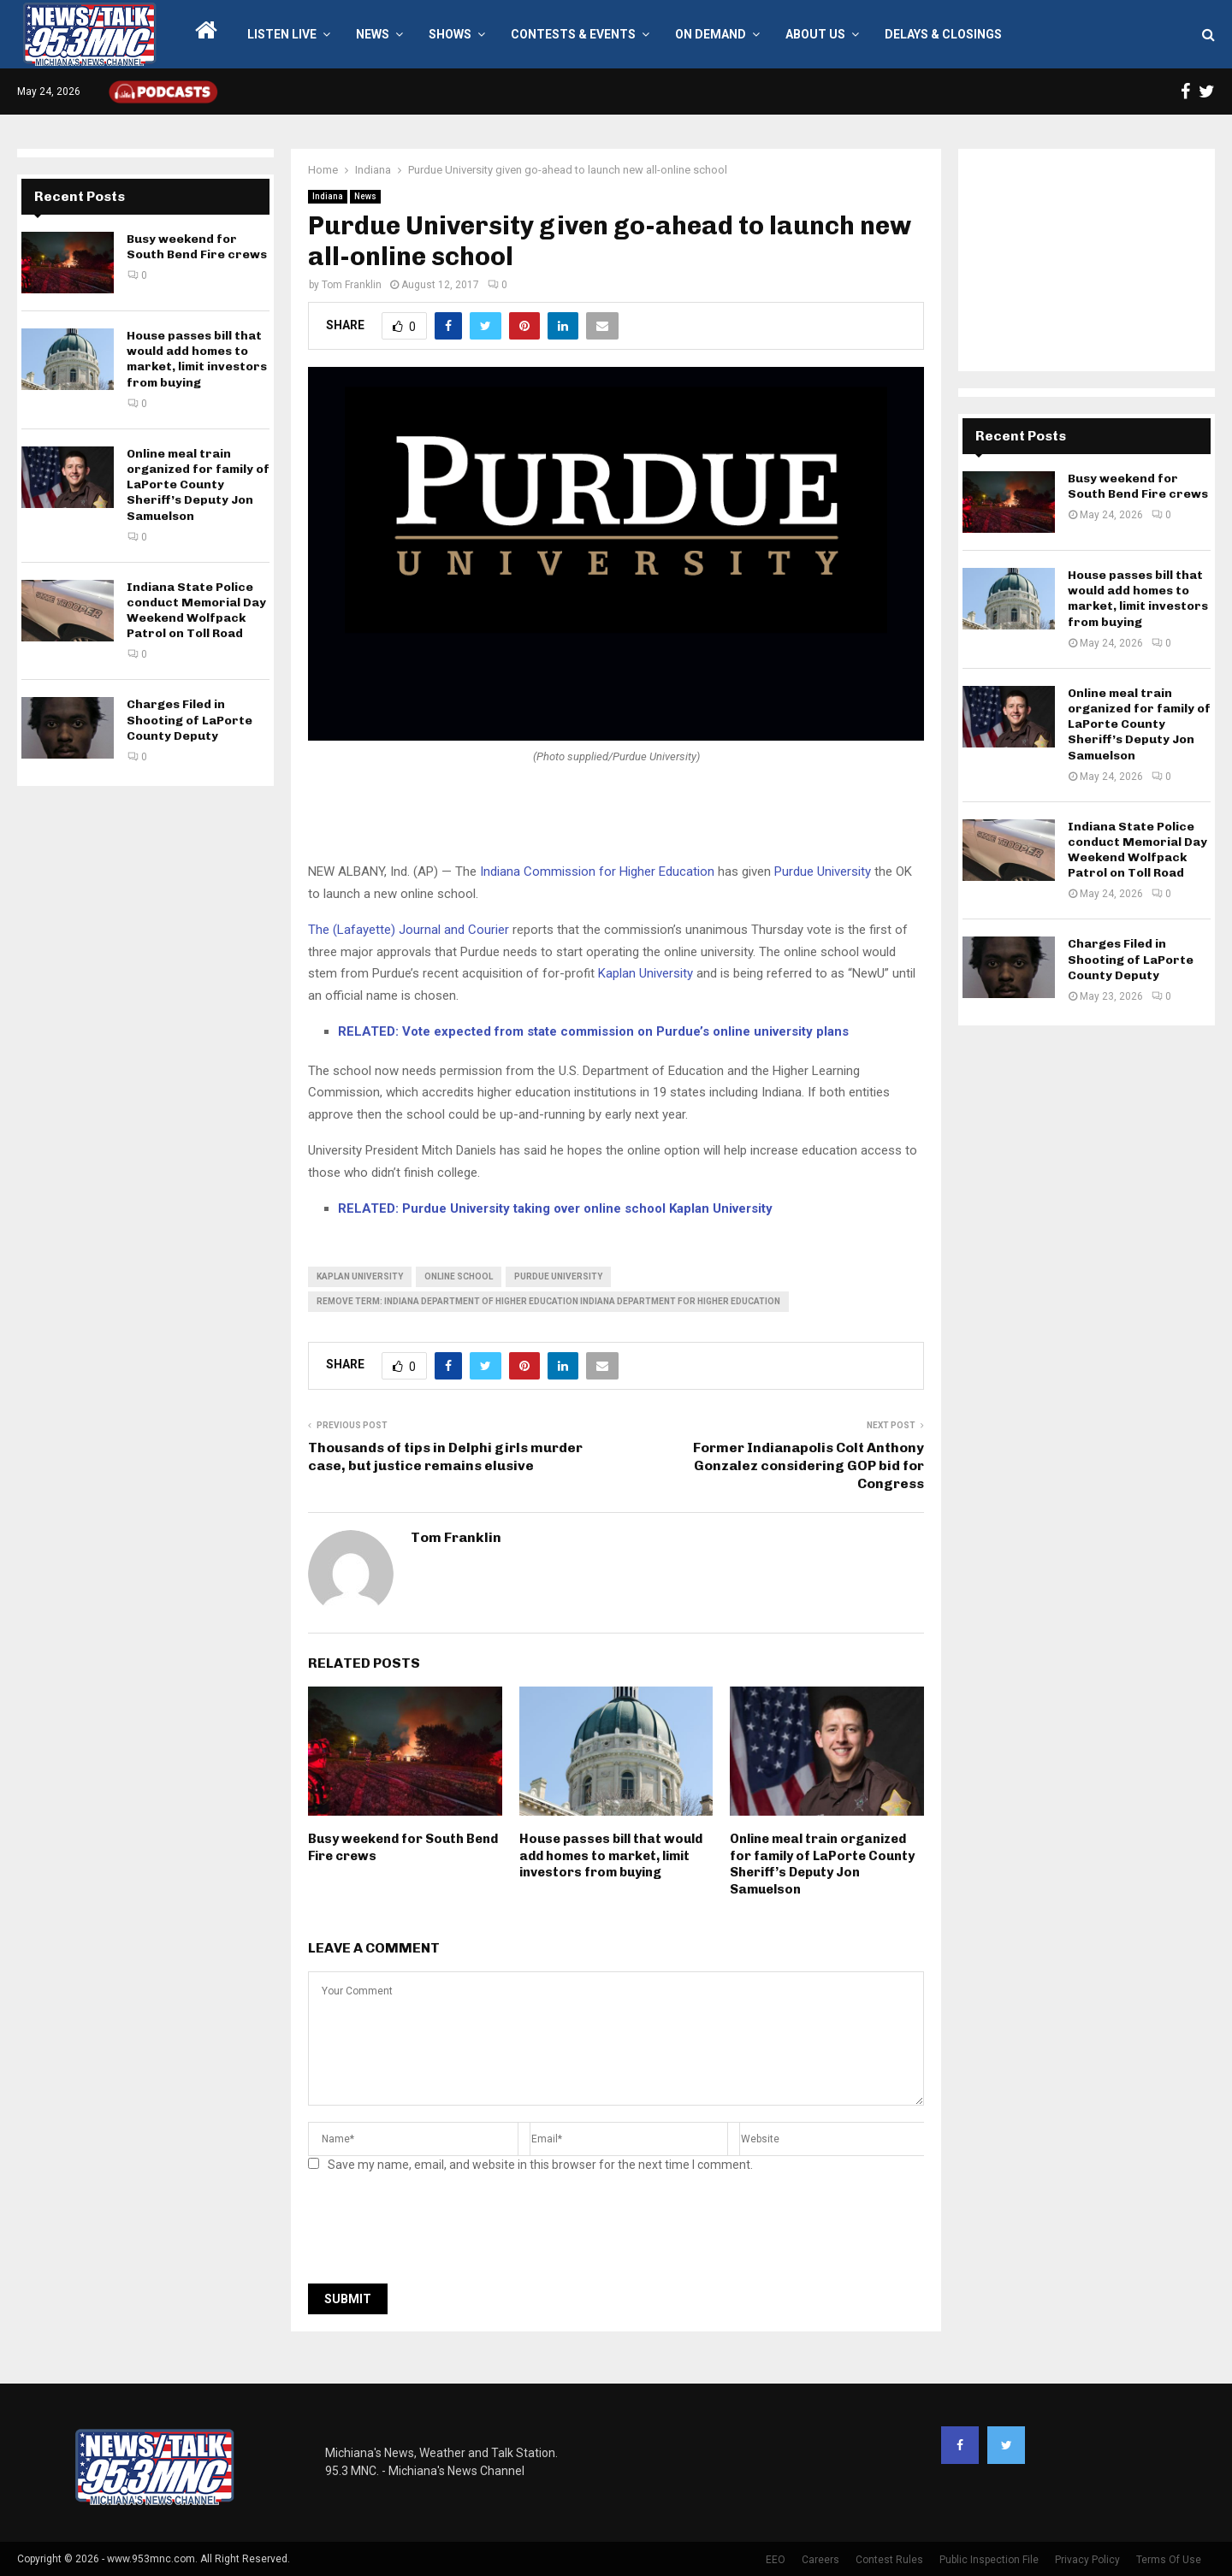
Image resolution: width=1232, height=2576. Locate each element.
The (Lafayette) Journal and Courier (408, 929)
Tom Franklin (352, 285)
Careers (820, 2560)
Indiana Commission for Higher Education (597, 871)
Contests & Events (573, 34)
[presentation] (438, 2233)
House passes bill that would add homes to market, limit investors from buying (610, 1855)
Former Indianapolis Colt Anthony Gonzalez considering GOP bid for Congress (808, 1465)
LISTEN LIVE (282, 34)
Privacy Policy (1087, 2560)
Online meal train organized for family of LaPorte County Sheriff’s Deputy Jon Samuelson (822, 1864)
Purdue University (822, 871)
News (372, 34)
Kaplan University (645, 973)
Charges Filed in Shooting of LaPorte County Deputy (189, 719)
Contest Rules (889, 2560)
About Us (815, 34)
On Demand (710, 34)
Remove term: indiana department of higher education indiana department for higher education (548, 1301)
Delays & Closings (943, 34)
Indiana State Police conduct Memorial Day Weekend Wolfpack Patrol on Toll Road (196, 610)
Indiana (327, 196)
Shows (450, 34)
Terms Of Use (1168, 2560)
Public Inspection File (989, 2560)
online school (458, 1276)
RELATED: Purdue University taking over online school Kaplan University (555, 1208)
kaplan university (360, 1276)
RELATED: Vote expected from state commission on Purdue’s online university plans (593, 1031)
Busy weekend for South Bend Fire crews (197, 247)
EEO (775, 2560)
